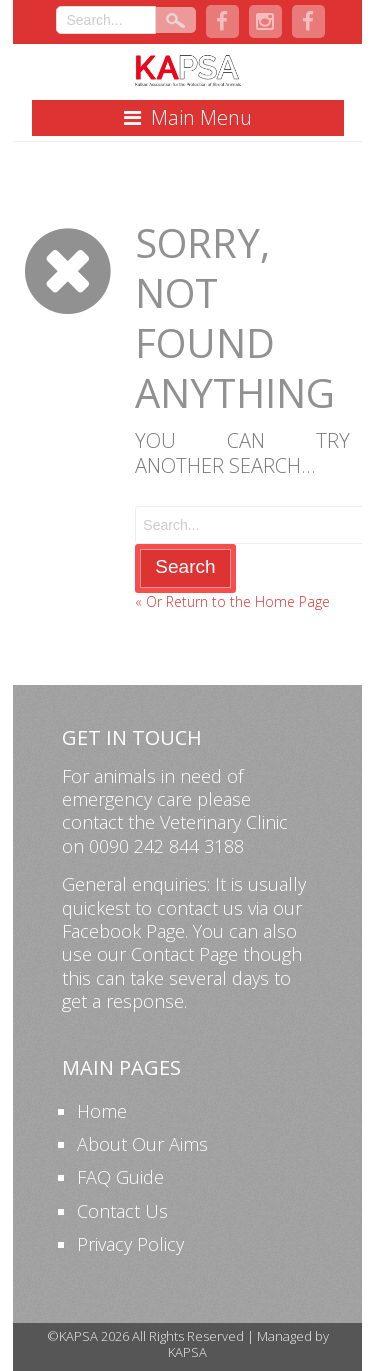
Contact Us (122, 1211)
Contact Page (184, 954)
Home (102, 1111)
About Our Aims (142, 1144)
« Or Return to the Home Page (232, 601)
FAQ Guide (120, 1177)
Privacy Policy (130, 1244)
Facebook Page (123, 931)
